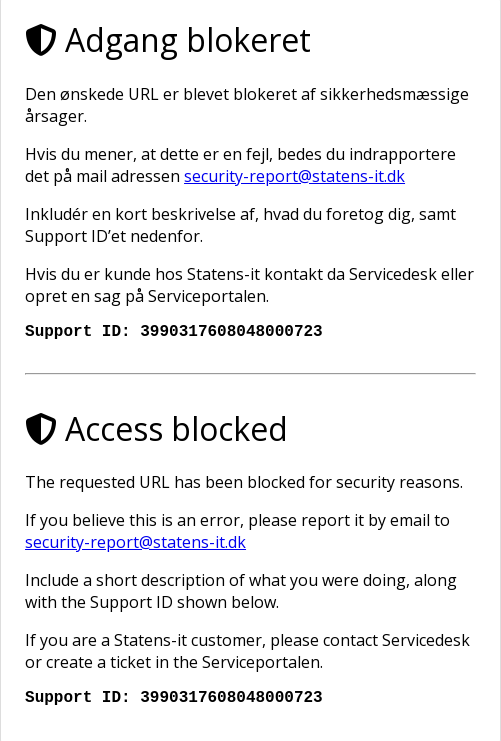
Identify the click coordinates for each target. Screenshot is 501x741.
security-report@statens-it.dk (294, 172)
